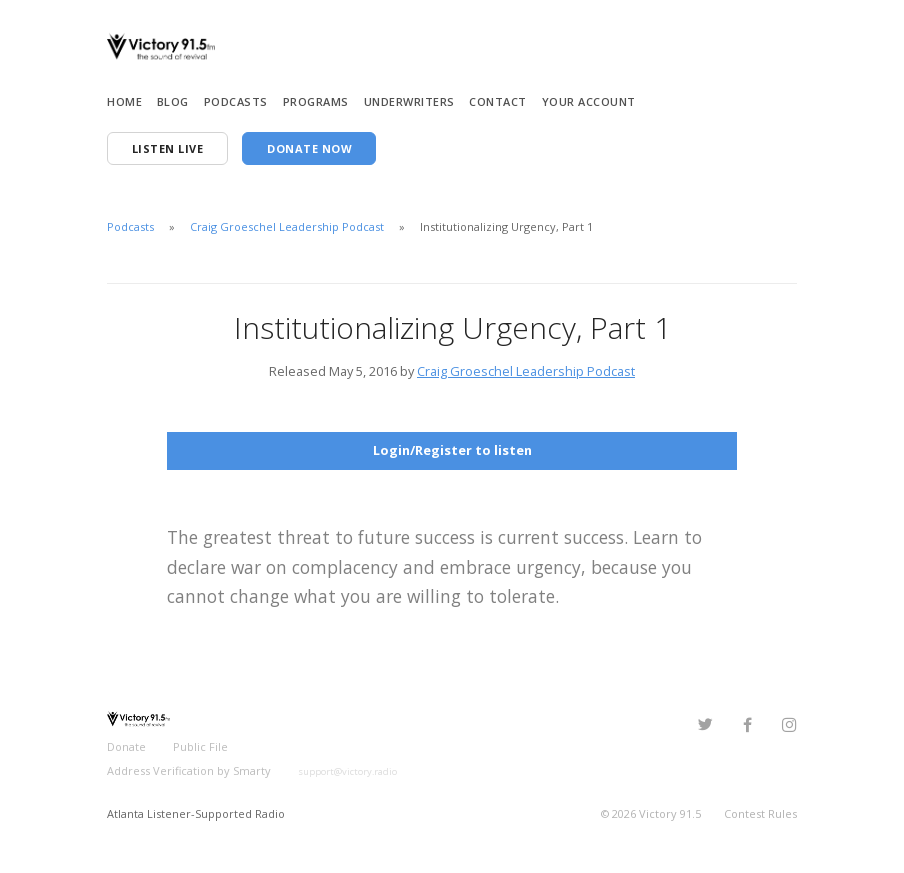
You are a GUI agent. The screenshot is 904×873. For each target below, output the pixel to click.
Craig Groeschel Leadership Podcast (287, 226)
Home (124, 101)
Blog (173, 101)
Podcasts (236, 101)
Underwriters (409, 101)
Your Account (589, 101)
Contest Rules (760, 813)
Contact (498, 101)
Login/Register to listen (452, 450)
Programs (316, 101)
